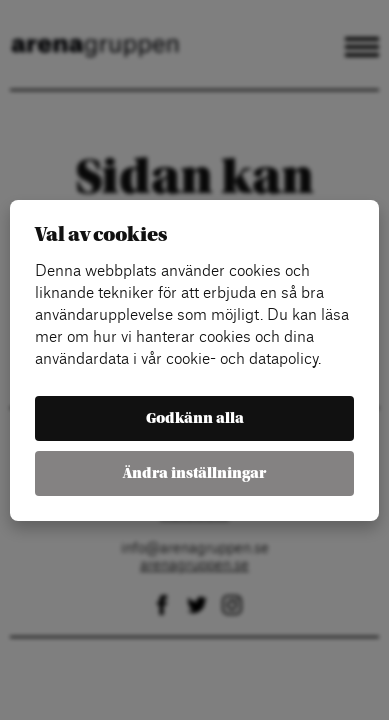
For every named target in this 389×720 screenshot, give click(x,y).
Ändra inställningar (194, 473)
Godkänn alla (195, 418)
